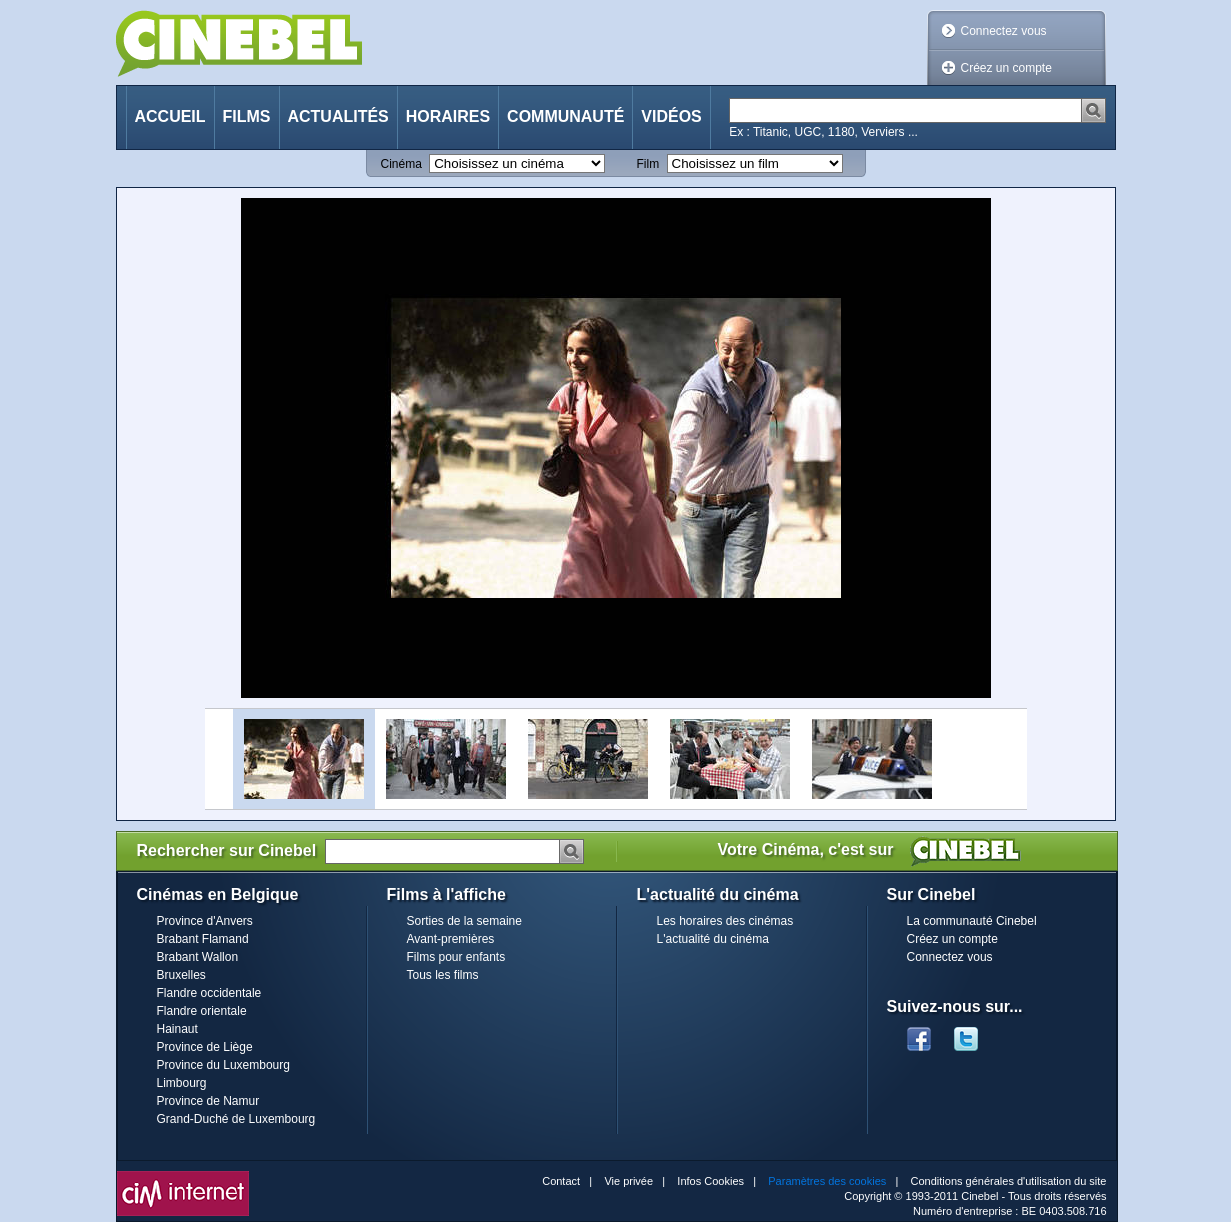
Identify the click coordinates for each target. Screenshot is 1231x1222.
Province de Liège (205, 1047)
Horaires (448, 116)
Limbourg (182, 1083)
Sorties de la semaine (464, 921)
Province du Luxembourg (223, 1065)
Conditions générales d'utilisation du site (1009, 1181)
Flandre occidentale (209, 993)
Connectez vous (1004, 31)
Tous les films (443, 975)
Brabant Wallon (198, 957)
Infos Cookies (710, 1181)
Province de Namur (208, 1101)
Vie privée (628, 1181)
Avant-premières (451, 939)
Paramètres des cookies (827, 1181)
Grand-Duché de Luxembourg (236, 1119)
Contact (561, 1181)
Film (648, 164)
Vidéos (671, 116)
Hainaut (177, 1029)
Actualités (338, 116)
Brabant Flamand (203, 939)
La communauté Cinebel (972, 921)
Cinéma (401, 164)
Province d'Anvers (205, 921)
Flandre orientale (202, 1011)
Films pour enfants (456, 957)
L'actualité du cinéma (713, 939)
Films (247, 116)
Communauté (565, 116)
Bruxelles (181, 975)
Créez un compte (1006, 68)
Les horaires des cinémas (725, 921)
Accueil (170, 116)
